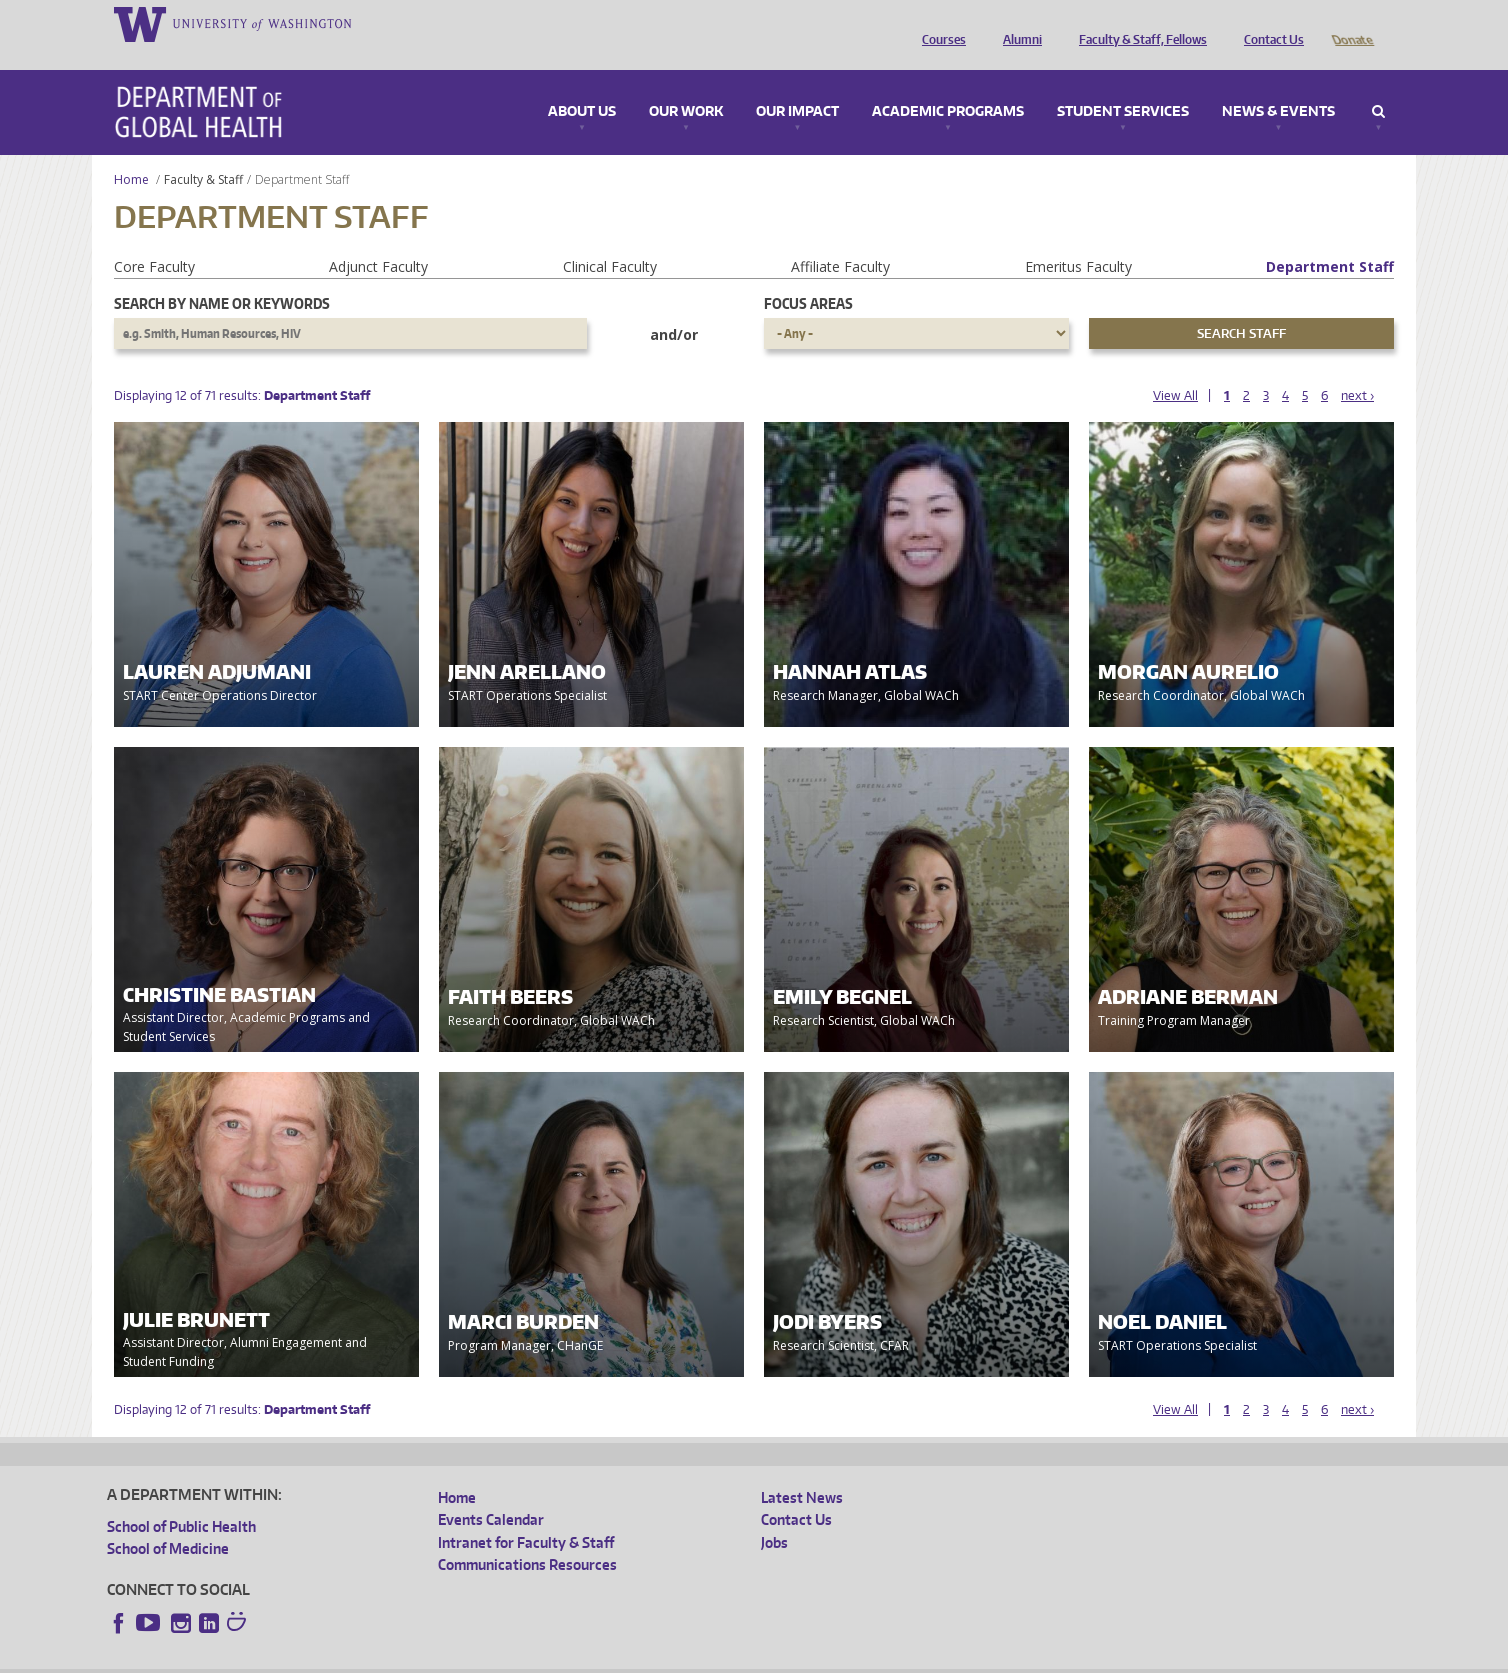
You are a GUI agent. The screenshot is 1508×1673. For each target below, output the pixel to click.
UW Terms (453, 1657)
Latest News (802, 1469)
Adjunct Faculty (378, 238)
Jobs (774, 1514)
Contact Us (1269, 23)
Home (131, 151)
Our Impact (797, 84)
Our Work (686, 84)
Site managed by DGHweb (572, 1657)
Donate (1351, 23)
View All (1175, 367)
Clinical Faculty (610, 238)
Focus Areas (808, 275)
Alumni (1017, 23)
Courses (939, 23)
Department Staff (1330, 238)
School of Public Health (181, 1498)
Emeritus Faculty (1078, 238)
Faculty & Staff (203, 151)
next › (1357, 367)
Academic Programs (948, 84)
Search (1378, 84)
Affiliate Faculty (840, 238)
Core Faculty (154, 238)
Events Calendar (491, 1491)
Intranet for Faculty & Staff (526, 1514)
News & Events (1278, 84)
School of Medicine (168, 1520)
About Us (582, 84)
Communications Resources (527, 1536)
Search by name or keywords (222, 275)
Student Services (1123, 84)
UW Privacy (372, 1657)
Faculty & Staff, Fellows (1138, 23)
